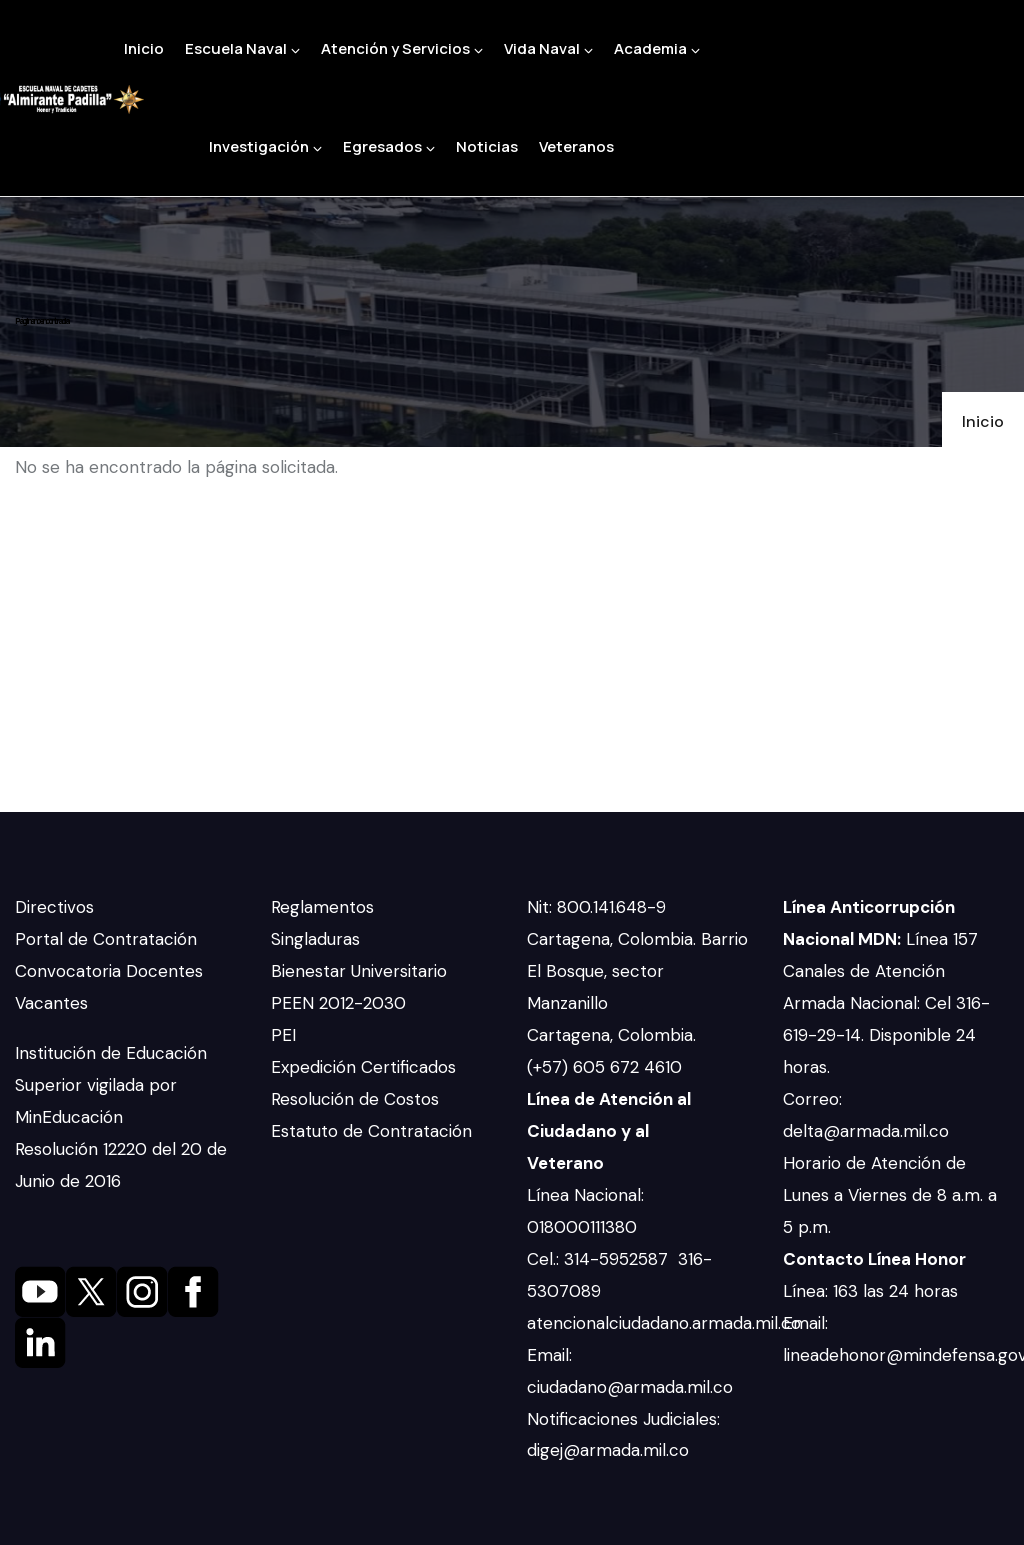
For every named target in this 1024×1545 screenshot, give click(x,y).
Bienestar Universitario (359, 971)
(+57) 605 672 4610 (604, 1067)
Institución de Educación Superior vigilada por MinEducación (111, 1085)
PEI (283, 1035)
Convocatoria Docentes (109, 971)
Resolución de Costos (355, 1099)
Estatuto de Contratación (371, 1131)
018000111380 (584, 1227)
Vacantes (51, 1003)
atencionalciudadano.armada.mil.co (664, 1323)
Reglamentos (322, 907)
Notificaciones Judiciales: (623, 1419)
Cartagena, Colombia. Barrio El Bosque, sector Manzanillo (637, 971)
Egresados (389, 146)
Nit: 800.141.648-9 (599, 907)
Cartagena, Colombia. (614, 1035)
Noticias (487, 146)
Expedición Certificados (363, 1067)
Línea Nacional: (585, 1195)
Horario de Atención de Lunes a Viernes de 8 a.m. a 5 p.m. (890, 1195)
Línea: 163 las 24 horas (873, 1291)
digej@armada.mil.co (610, 1450)
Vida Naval (548, 48)
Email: (549, 1355)
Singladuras (315, 939)
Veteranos (576, 146)
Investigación (265, 146)
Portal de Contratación (106, 939)
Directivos (54, 907)
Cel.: (545, 1259)
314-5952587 (618, 1259)
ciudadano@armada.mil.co (632, 1387)
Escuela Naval (242, 48)
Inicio (144, 48)
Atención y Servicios (402, 48)
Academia (657, 48)
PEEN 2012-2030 (338, 1003)
